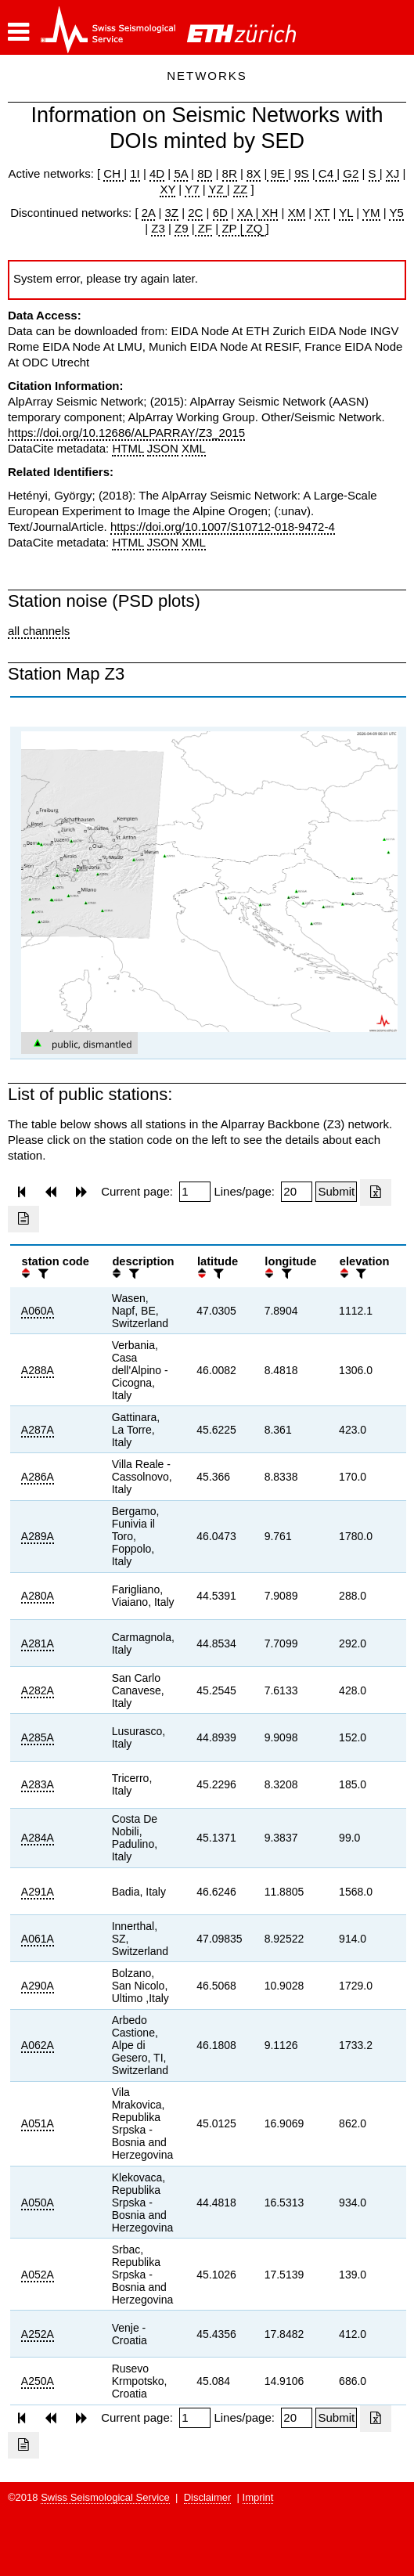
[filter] (41, 1273)
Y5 (396, 212)
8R (229, 173)
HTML (127, 448)
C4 (326, 173)
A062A (37, 2045)
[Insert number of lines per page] (296, 1192)
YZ (217, 189)
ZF (204, 228)
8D (204, 173)
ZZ (240, 189)
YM (371, 212)
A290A (37, 1985)
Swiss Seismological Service (105, 2497)
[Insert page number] (195, 1192)
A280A (37, 1595)
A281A (37, 1643)
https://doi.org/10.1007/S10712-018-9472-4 (222, 526)
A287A (37, 1429)
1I (135, 173)
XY (167, 189)
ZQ (252, 228)
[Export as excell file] (375, 1192)
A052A (37, 2274)
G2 (350, 173)
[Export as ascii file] (23, 1219)
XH (268, 212)
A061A (37, 1938)
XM (297, 212)
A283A (37, 1784)
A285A (37, 1737)
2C (195, 212)
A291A (37, 1891)
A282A (37, 1690)
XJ (393, 173)
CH (113, 173)
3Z (172, 212)
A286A (37, 1476)
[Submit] (336, 1192)
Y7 (192, 189)
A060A (37, 1310)
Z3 (158, 228)
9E (277, 173)
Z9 (182, 228)
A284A (37, 1837)
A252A (37, 2334)
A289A (37, 1536)
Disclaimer (208, 2497)
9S (301, 173)
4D (156, 173)
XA (246, 212)
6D (220, 212)
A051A (37, 2123)
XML (194, 448)
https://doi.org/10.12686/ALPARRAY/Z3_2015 (126, 432)
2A (149, 212)
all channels (39, 630)
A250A (37, 2381)
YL (346, 212)
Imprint (258, 2497)
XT (322, 212)
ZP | (230, 228)
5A (181, 173)
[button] (18, 32)
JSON (162, 448)
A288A (37, 1370)
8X (254, 173)
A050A (37, 2202)
